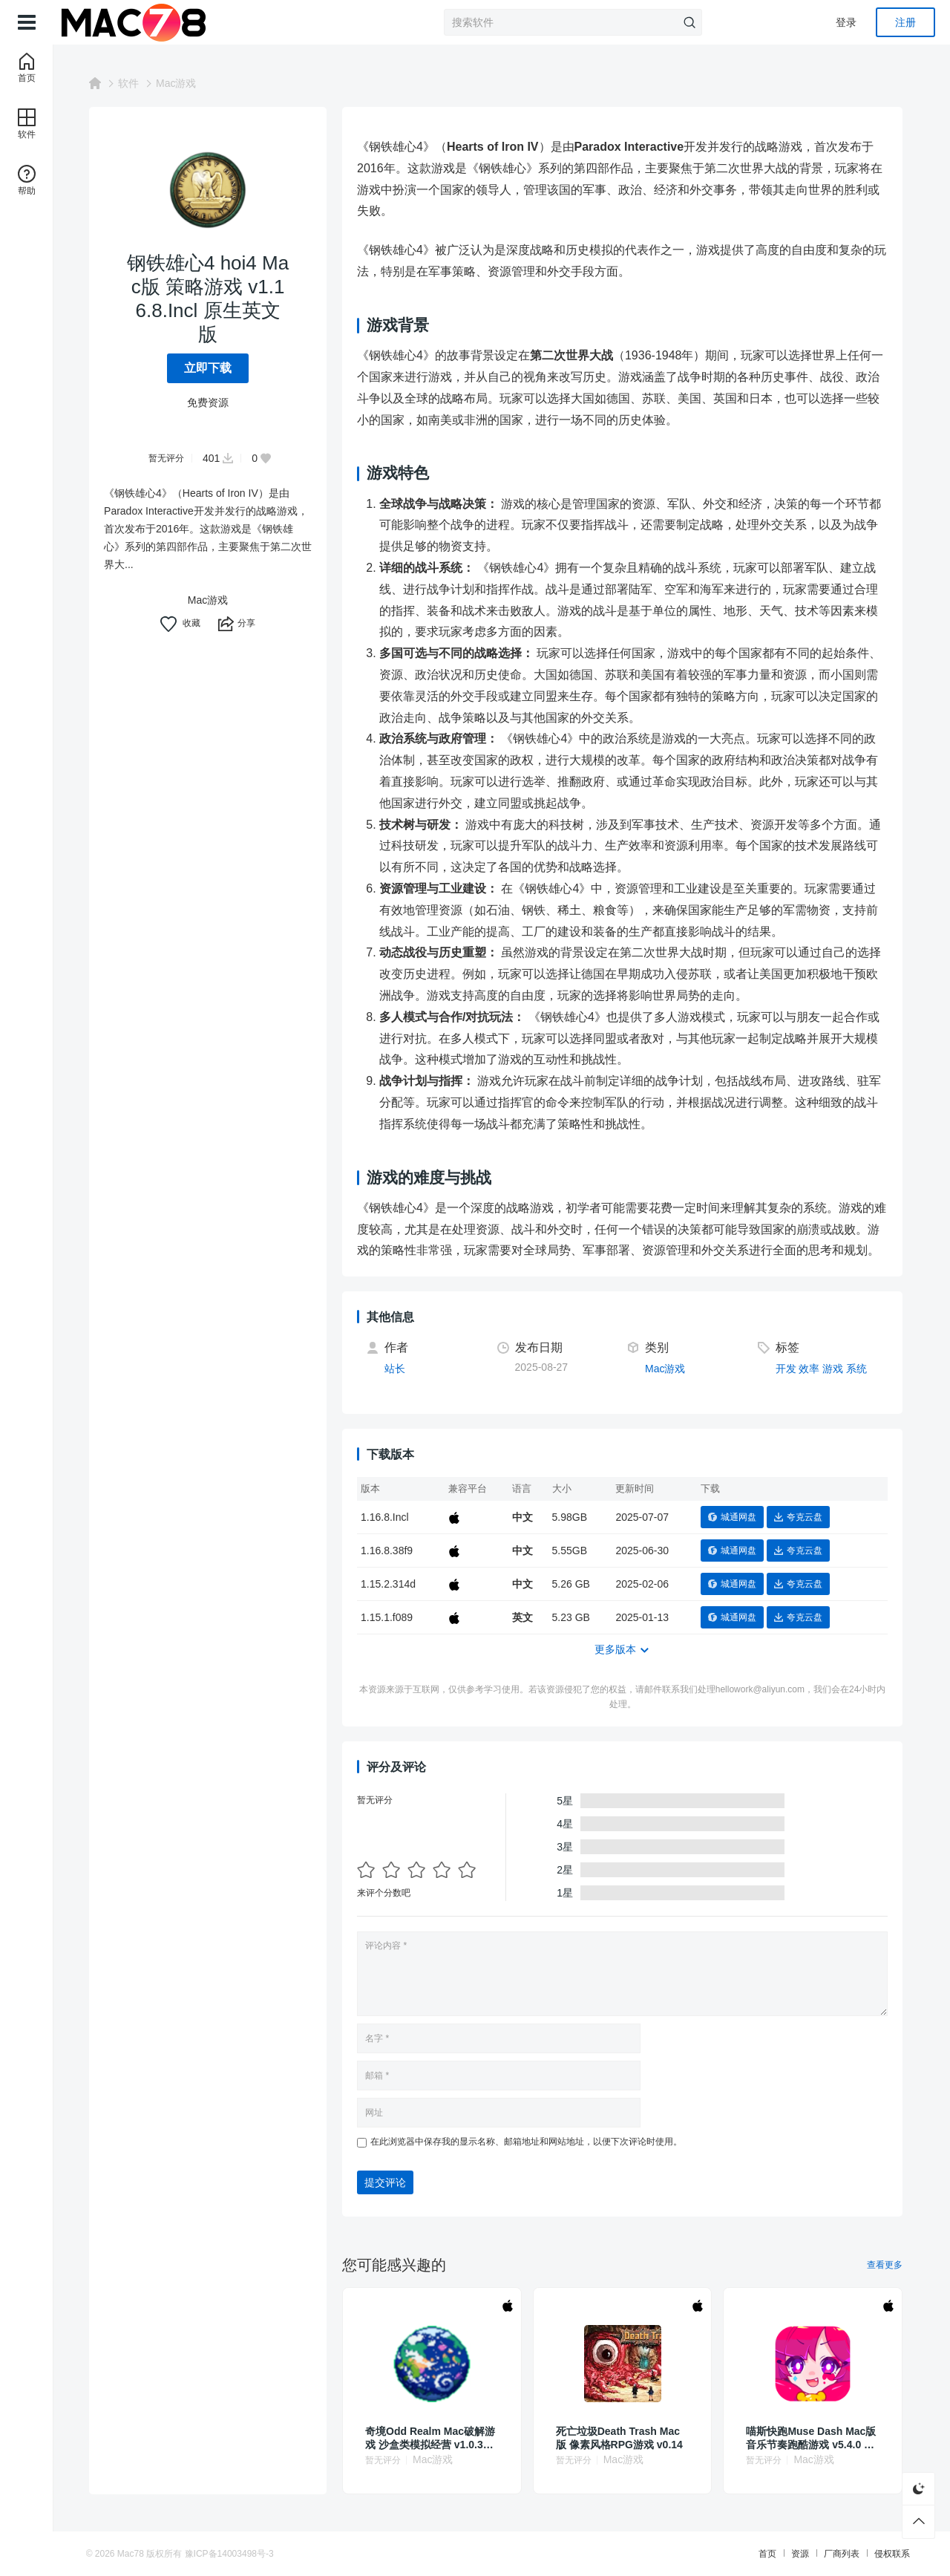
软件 (134, 83)
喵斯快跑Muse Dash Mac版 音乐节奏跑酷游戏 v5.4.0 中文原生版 (817, 2438)
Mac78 (139, 2554)
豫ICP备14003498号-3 (238, 2554)
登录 (846, 22)
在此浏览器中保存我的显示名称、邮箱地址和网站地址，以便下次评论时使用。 (532, 2141)
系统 (862, 1369)
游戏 (838, 1369)
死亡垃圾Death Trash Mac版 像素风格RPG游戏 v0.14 (625, 2438)
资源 (791, 2554)
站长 (400, 1369)
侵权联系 (883, 2554)
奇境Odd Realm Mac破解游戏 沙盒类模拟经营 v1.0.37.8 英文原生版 (437, 2438)
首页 (758, 2554)
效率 (815, 1369)
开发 (792, 1369)
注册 (905, 22)
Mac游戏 (182, 83)
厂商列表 (833, 2554)
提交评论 (391, 2182)
